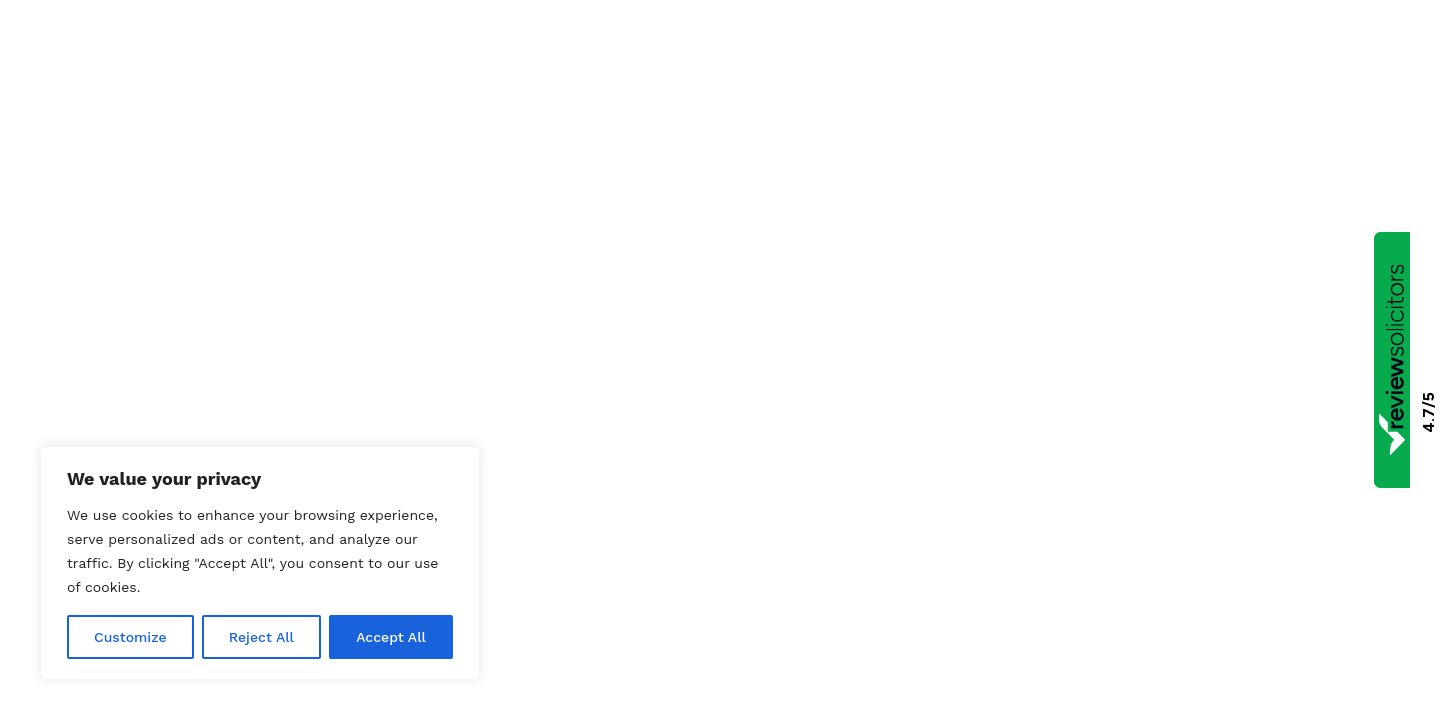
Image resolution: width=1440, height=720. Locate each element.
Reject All (261, 637)
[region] (260, 563)
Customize (130, 637)
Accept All (391, 637)
